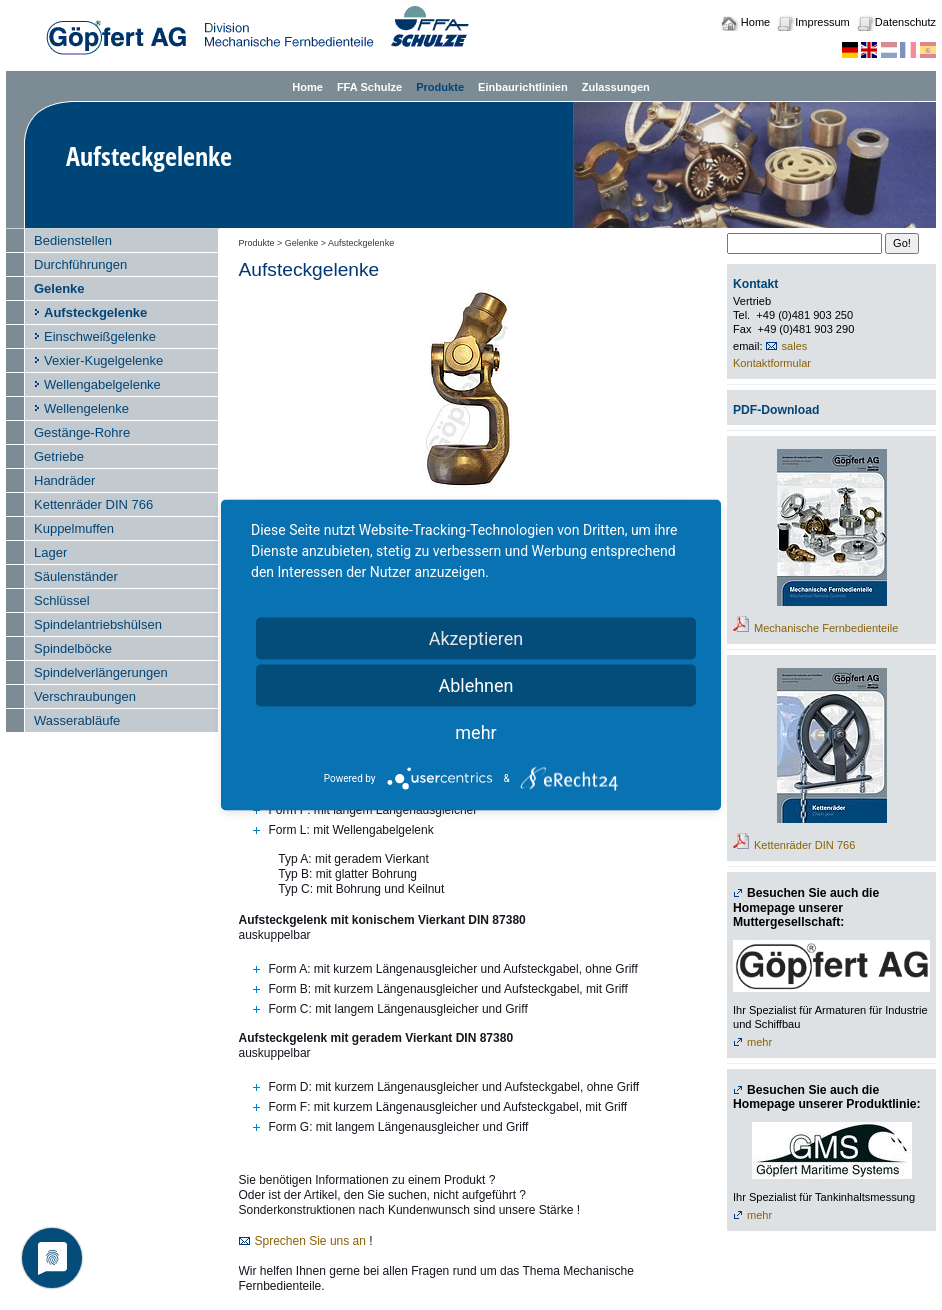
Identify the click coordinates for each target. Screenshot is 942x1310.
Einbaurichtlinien (523, 87)
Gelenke (59, 288)
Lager (50, 552)
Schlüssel (62, 600)
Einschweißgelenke (100, 336)
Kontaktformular (772, 363)
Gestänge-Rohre (82, 432)
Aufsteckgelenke (95, 312)
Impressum (822, 22)
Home (755, 22)
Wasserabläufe (77, 720)
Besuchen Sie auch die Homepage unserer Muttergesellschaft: (806, 907)
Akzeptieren (476, 638)
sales (795, 346)
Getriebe (59, 456)
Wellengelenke (86, 408)
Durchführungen (80, 264)
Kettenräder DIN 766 (93, 504)
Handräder (64, 480)
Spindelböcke (73, 648)
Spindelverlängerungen (101, 672)
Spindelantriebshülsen (98, 624)
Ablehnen (475, 685)
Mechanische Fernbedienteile (826, 628)
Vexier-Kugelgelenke (103, 360)
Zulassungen (616, 87)
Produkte (440, 87)
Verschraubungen (85, 696)
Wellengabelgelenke (102, 384)
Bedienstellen (73, 240)
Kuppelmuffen (74, 528)
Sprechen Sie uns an (310, 1241)
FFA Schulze (369, 87)
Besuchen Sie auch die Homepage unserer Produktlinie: (827, 1097)
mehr (759, 1042)
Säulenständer (76, 576)
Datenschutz (905, 22)
